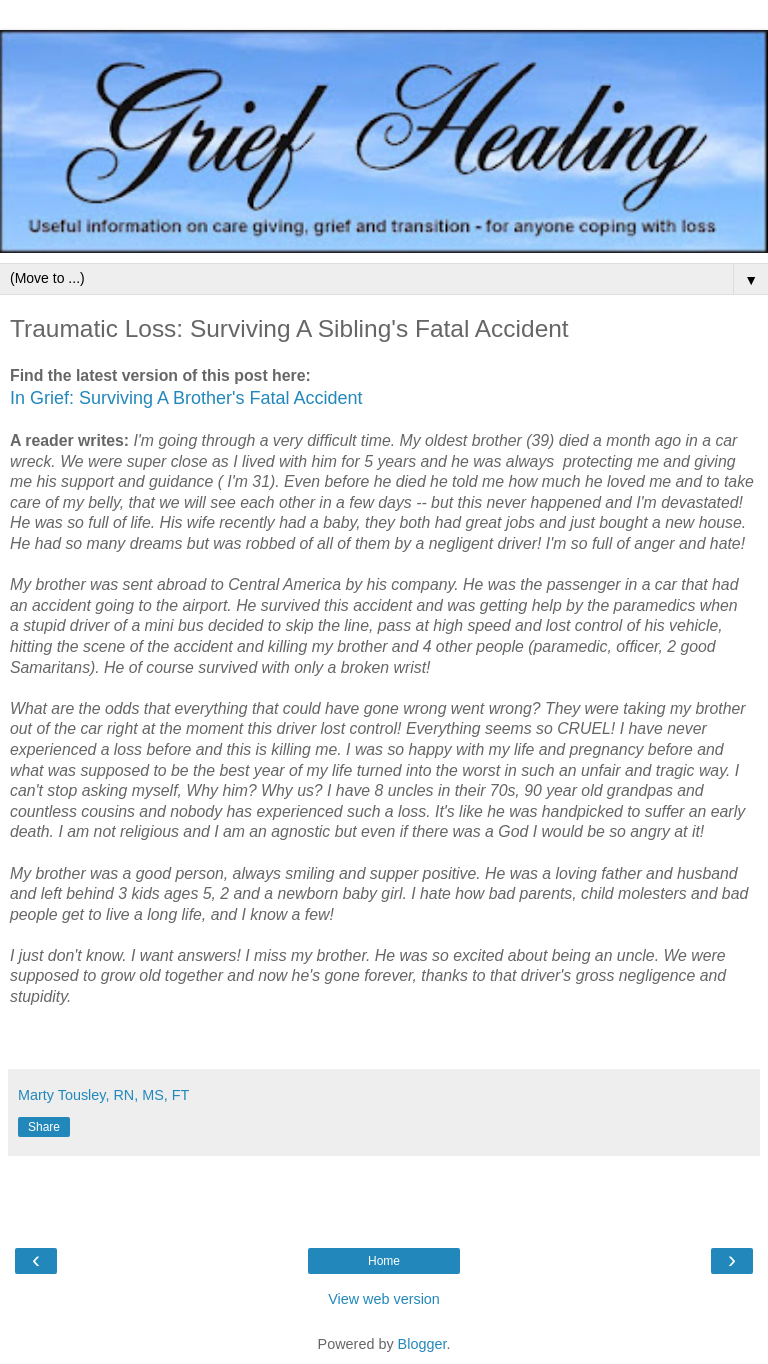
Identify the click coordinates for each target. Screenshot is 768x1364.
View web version (384, 1299)
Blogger (422, 1344)
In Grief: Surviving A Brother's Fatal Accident (186, 398)
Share (44, 1127)
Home (384, 1261)
